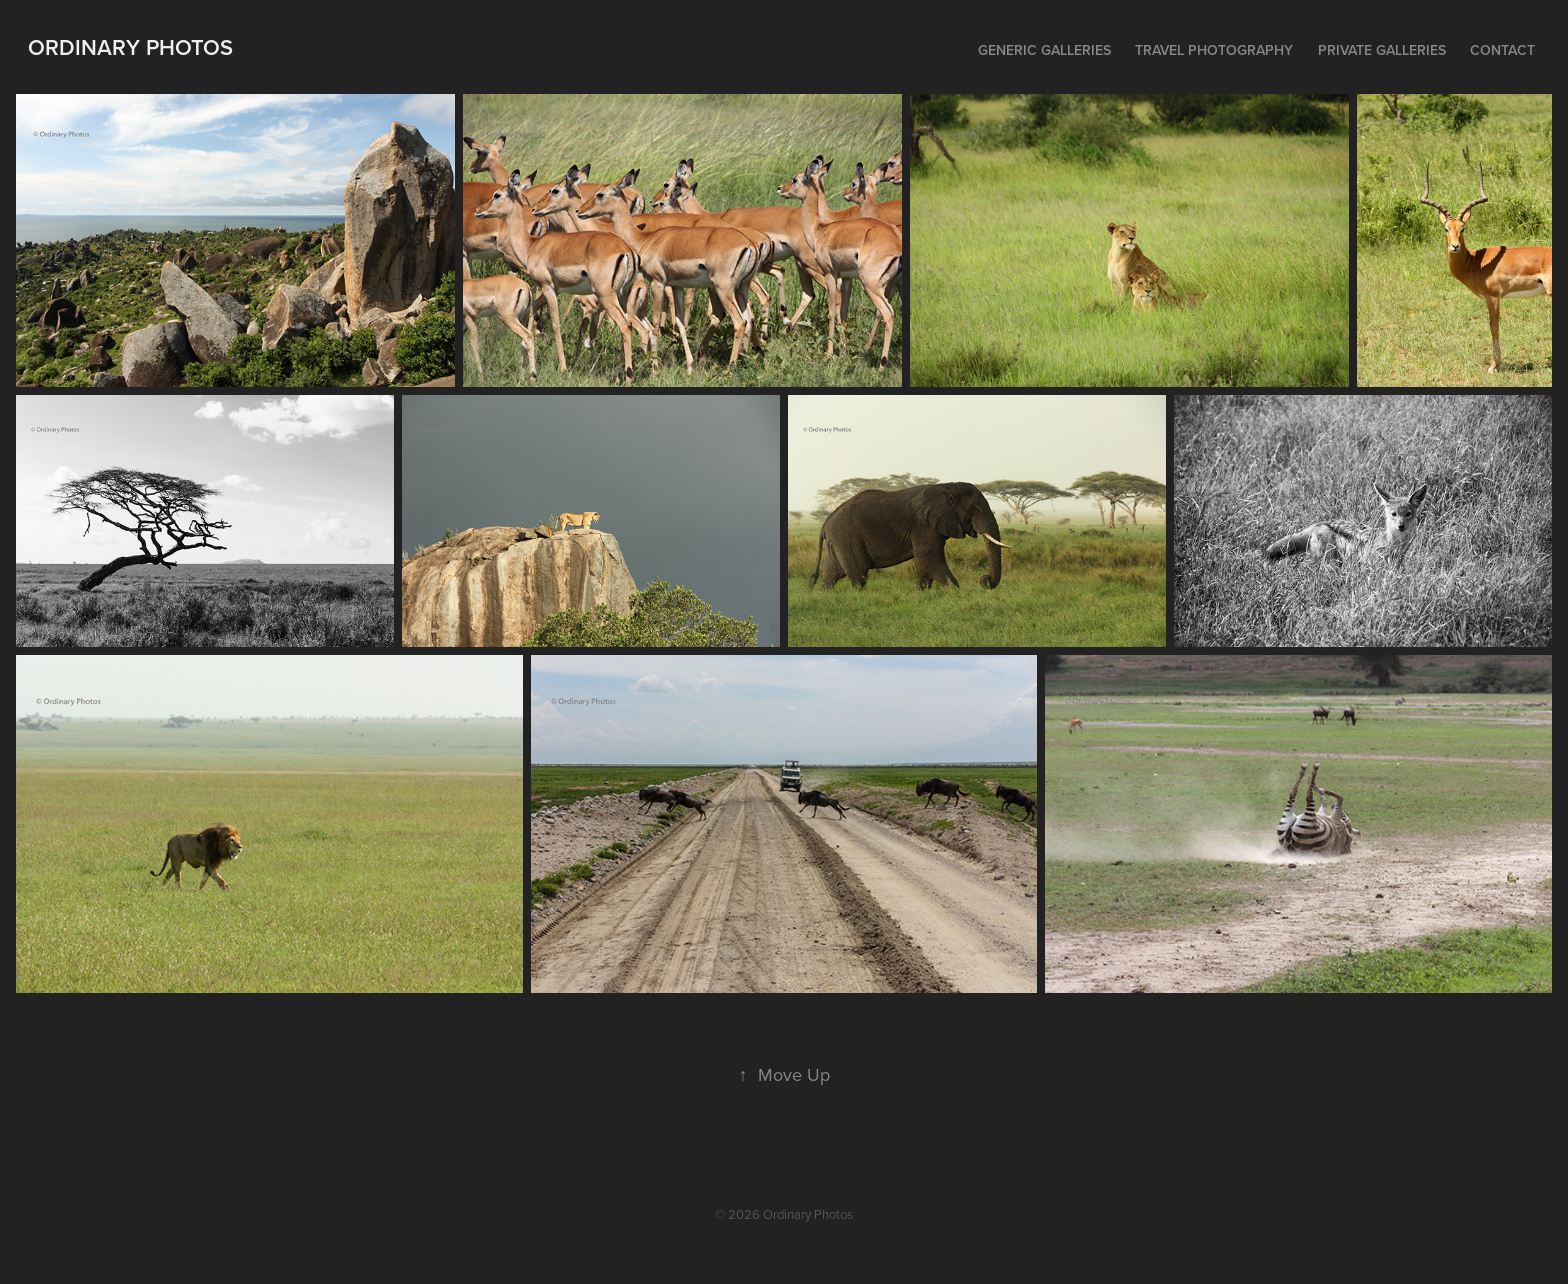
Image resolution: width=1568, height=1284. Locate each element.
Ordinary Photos (130, 47)
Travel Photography (1214, 50)
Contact (1502, 50)
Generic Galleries (1044, 50)
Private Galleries (1382, 50)
